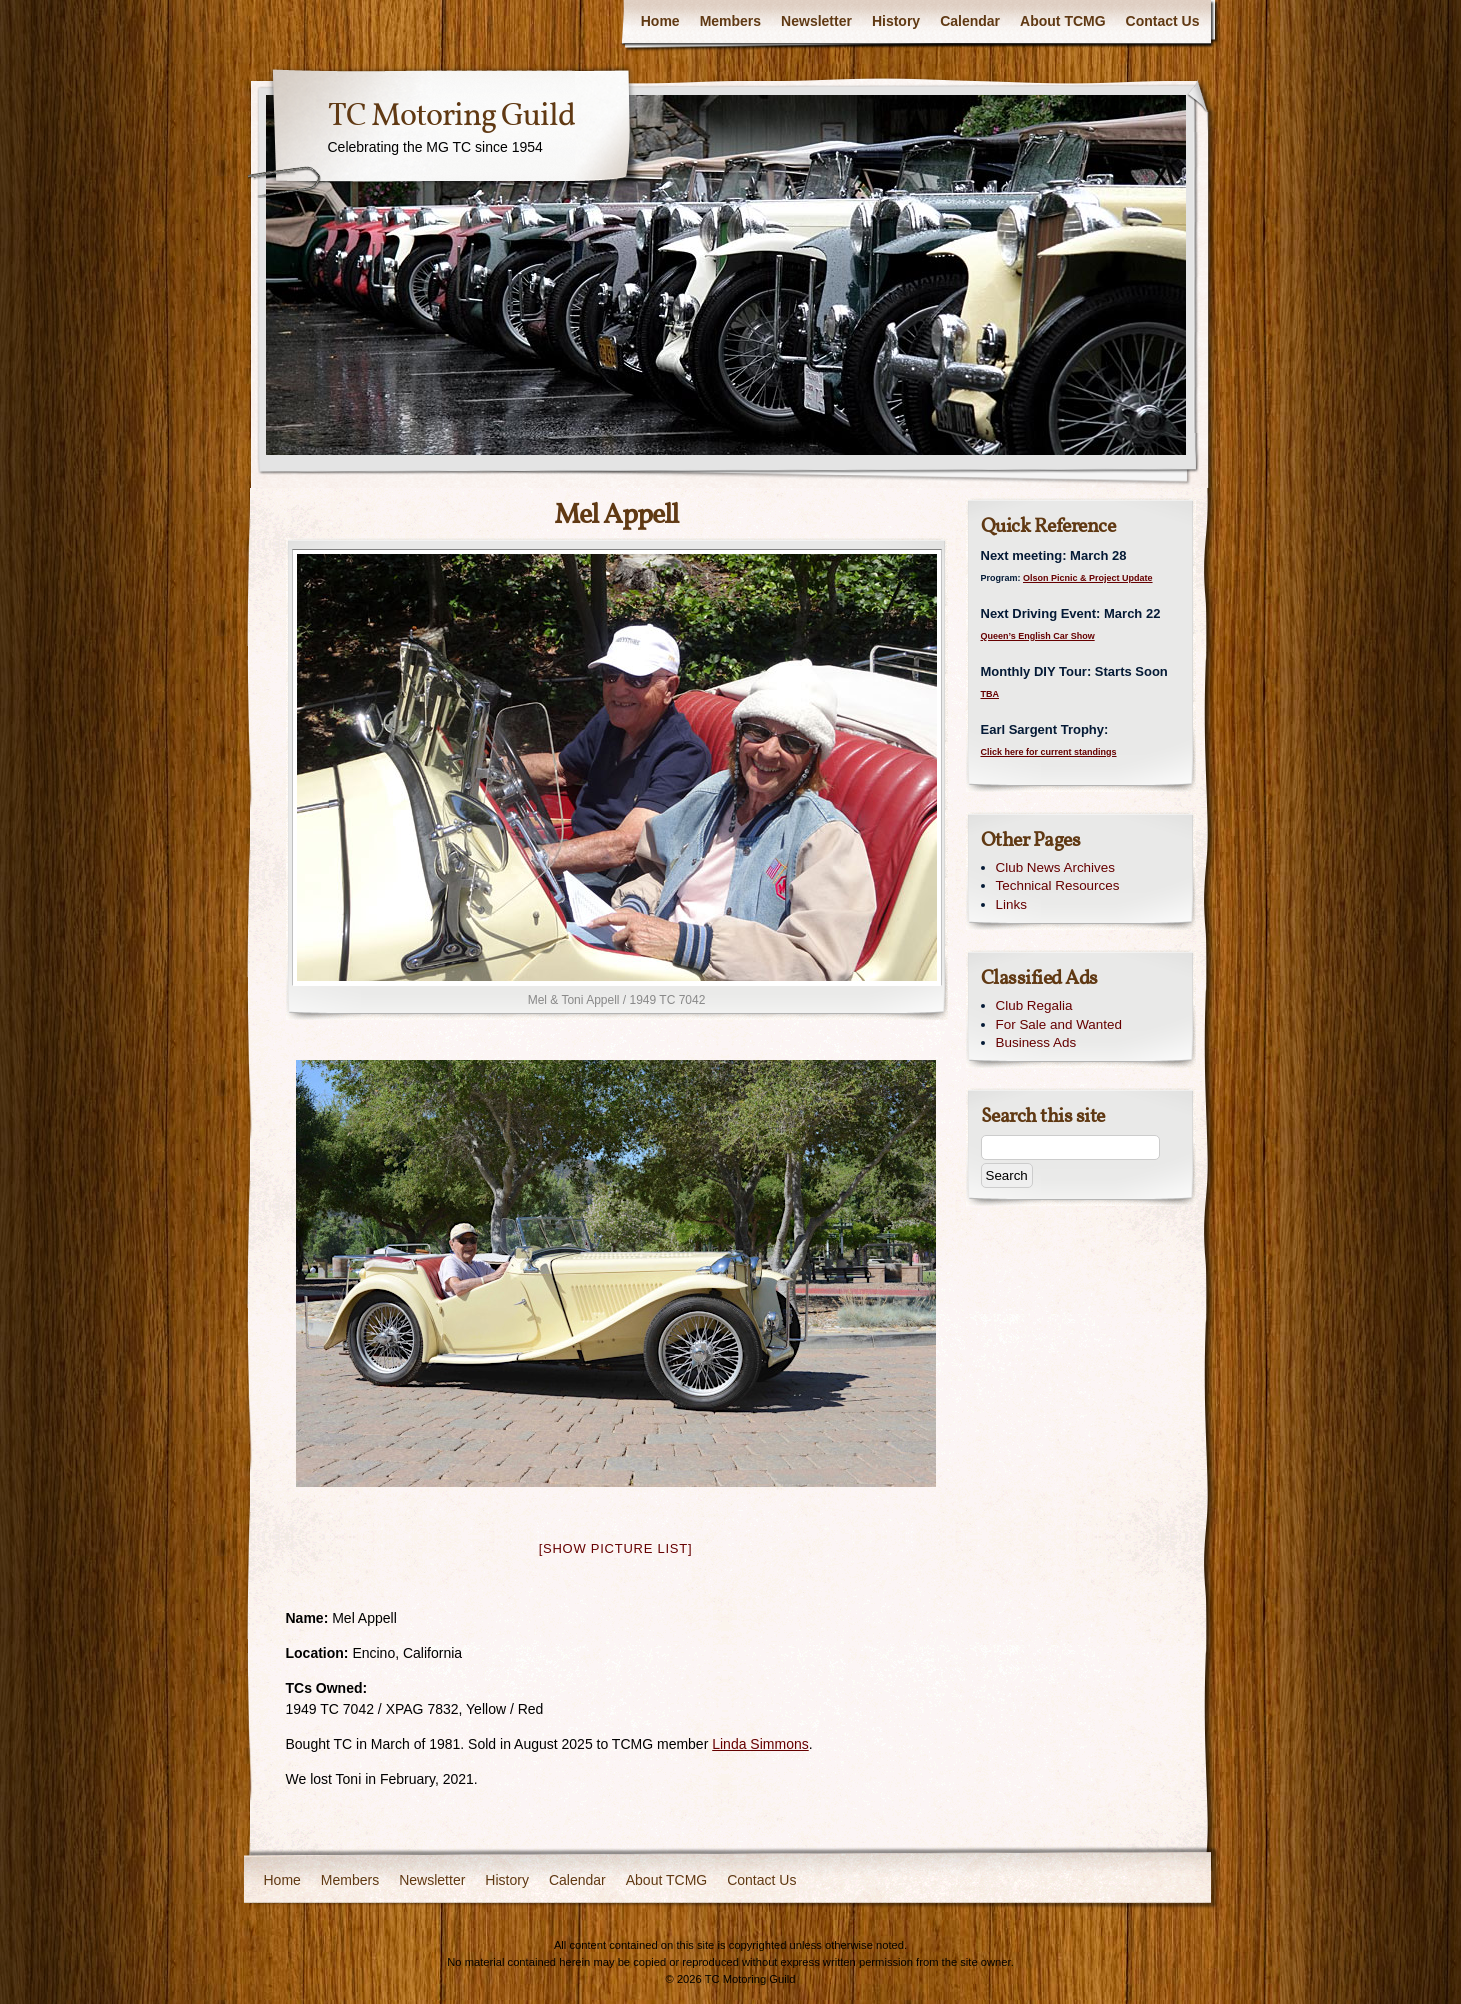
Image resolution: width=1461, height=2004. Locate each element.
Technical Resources (1058, 885)
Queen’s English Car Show (1038, 636)
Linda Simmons (760, 1744)
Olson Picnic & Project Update (1088, 578)
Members (730, 21)
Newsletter (816, 21)
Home (660, 21)
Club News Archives (1056, 867)
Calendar (970, 21)
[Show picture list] (616, 1548)
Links (1011, 904)
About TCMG (1063, 21)
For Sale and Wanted (1059, 1024)
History (896, 21)
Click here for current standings (1049, 752)
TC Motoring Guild (451, 117)
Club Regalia (1034, 1005)
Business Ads (1036, 1042)
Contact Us (1163, 21)
